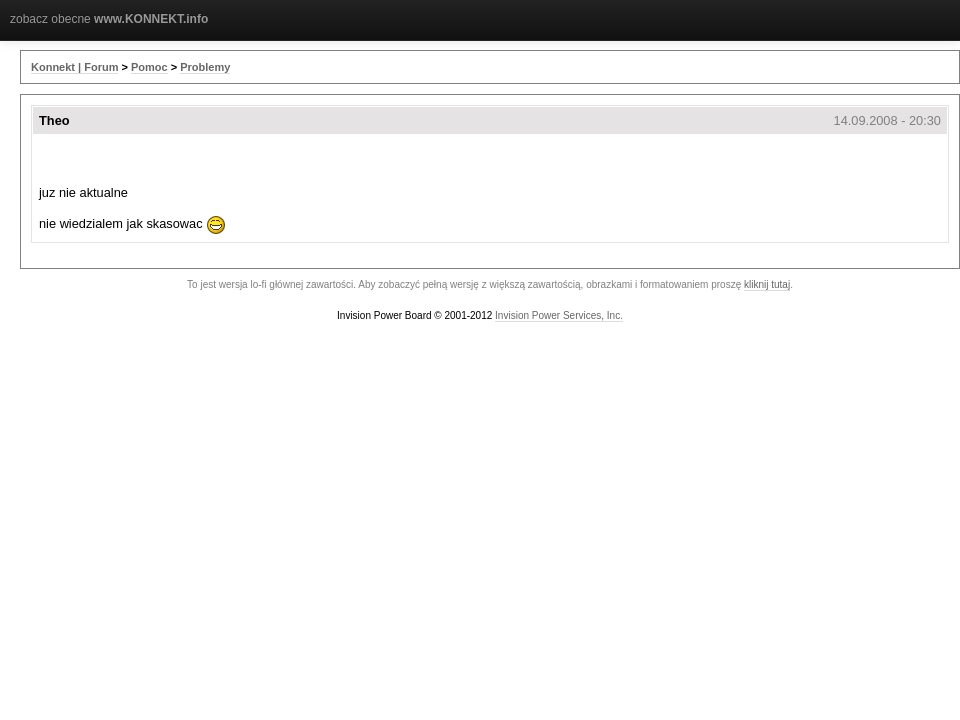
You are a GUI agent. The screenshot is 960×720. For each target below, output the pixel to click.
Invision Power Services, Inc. (559, 315)
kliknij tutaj (767, 284)
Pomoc (149, 67)
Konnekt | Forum (74, 67)
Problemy (205, 67)
